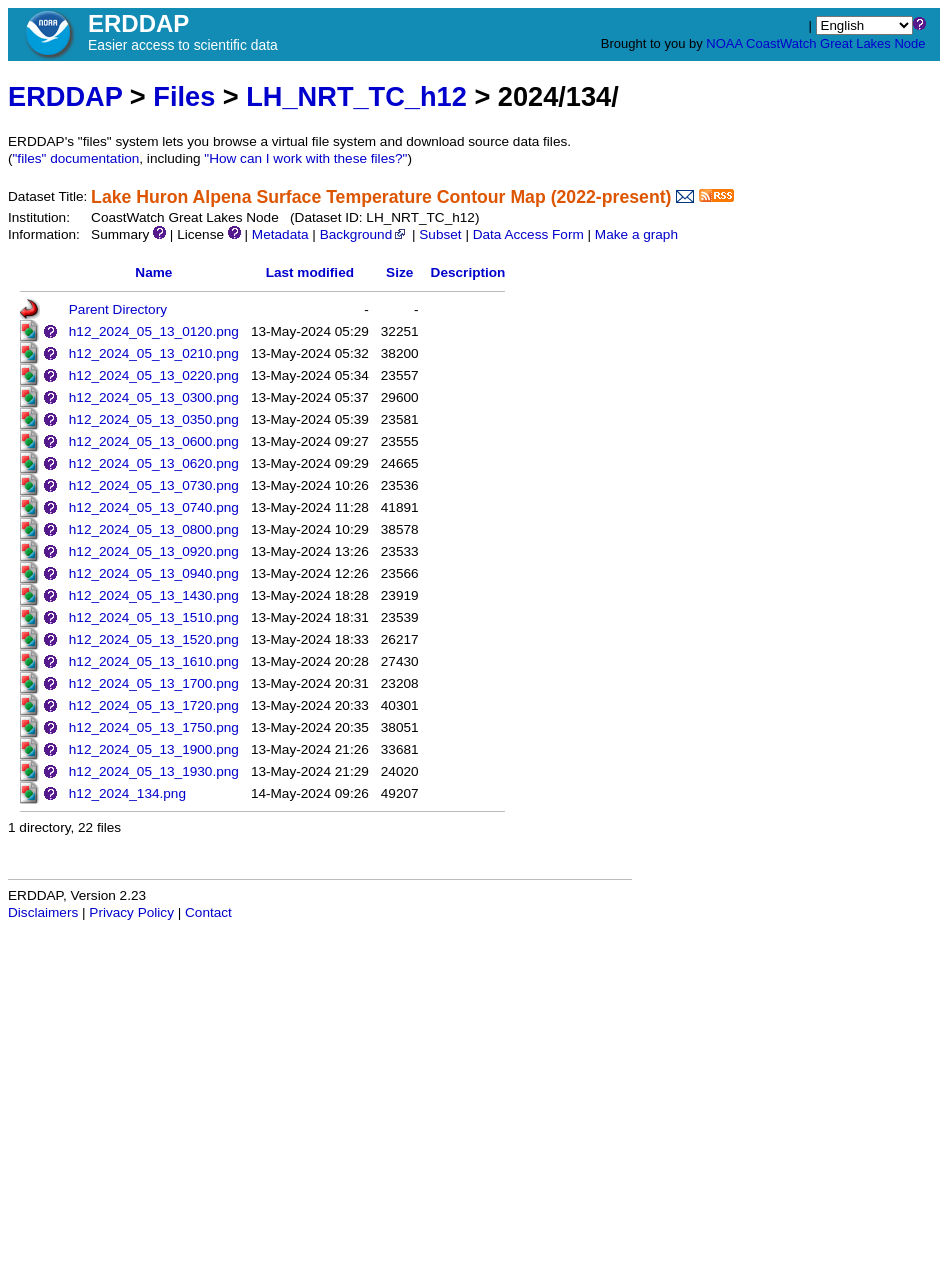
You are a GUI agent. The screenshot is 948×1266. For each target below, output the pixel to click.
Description (468, 272)
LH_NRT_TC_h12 (356, 96)
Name (153, 272)
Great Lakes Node (873, 43)
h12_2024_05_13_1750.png (154, 727)
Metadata (280, 234)
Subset (440, 234)
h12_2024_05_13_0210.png (154, 353)
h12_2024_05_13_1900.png (154, 749)
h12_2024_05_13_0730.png (154, 485)
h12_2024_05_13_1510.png (154, 617)
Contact (208, 912)
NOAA (724, 43)
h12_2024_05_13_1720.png (154, 705)
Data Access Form (528, 234)
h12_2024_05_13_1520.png (154, 639)
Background (364, 234)
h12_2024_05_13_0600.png (154, 441)
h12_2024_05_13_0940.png (154, 573)
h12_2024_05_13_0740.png (154, 507)
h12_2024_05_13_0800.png (154, 529)
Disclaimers (43, 912)
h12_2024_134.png (127, 793)
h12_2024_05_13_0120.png (154, 331)
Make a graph (636, 234)
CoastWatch (781, 43)
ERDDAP (65, 96)
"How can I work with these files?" (305, 158)
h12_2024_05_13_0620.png (154, 463)
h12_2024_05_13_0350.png (154, 419)
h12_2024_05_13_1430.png (154, 595)
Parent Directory (118, 309)
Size (399, 272)
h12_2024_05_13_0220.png (154, 375)
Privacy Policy (131, 912)
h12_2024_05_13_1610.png (154, 661)
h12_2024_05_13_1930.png (154, 771)
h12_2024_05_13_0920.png (154, 551)
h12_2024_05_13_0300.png (154, 397)
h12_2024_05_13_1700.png (154, 683)
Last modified (310, 272)
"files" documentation (76, 158)
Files (184, 96)
